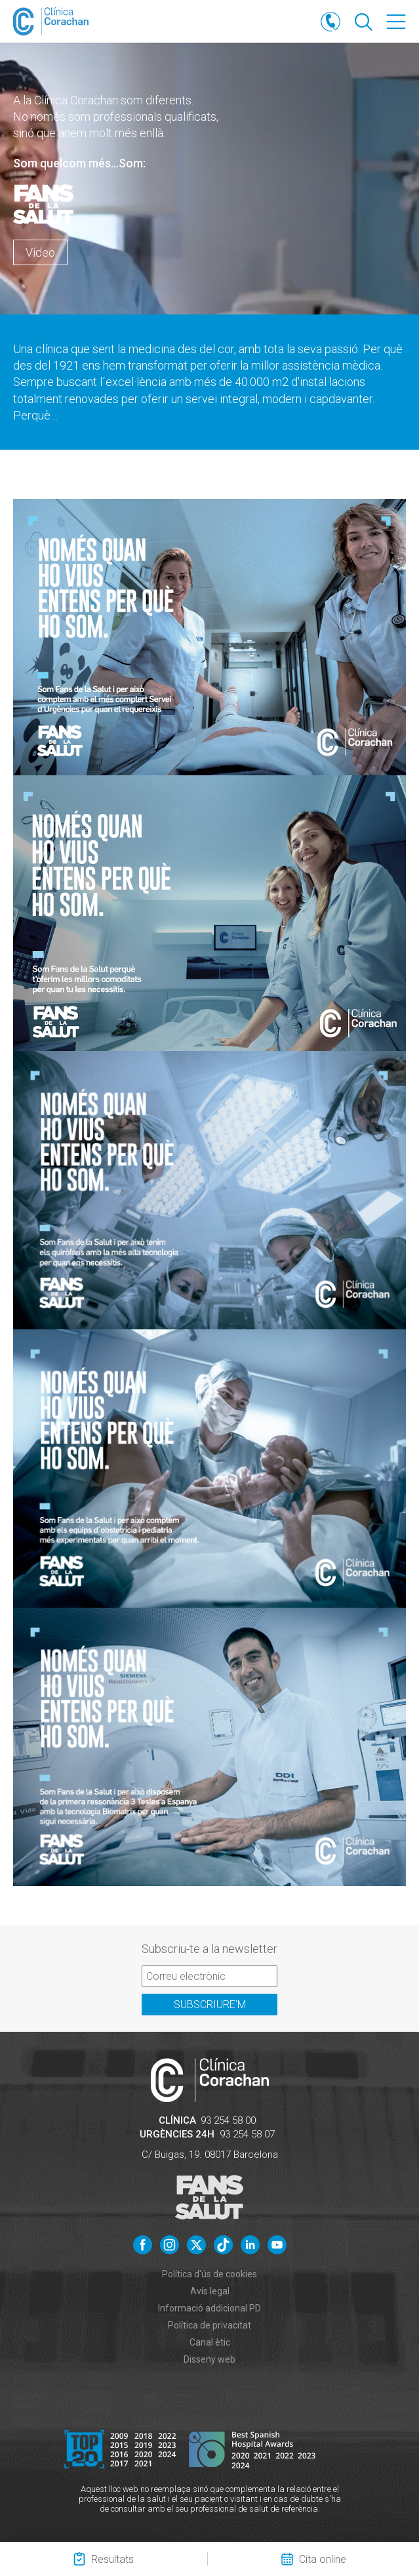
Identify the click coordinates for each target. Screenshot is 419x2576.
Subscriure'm (210, 2004)
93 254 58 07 (247, 2134)
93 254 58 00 (228, 2120)
